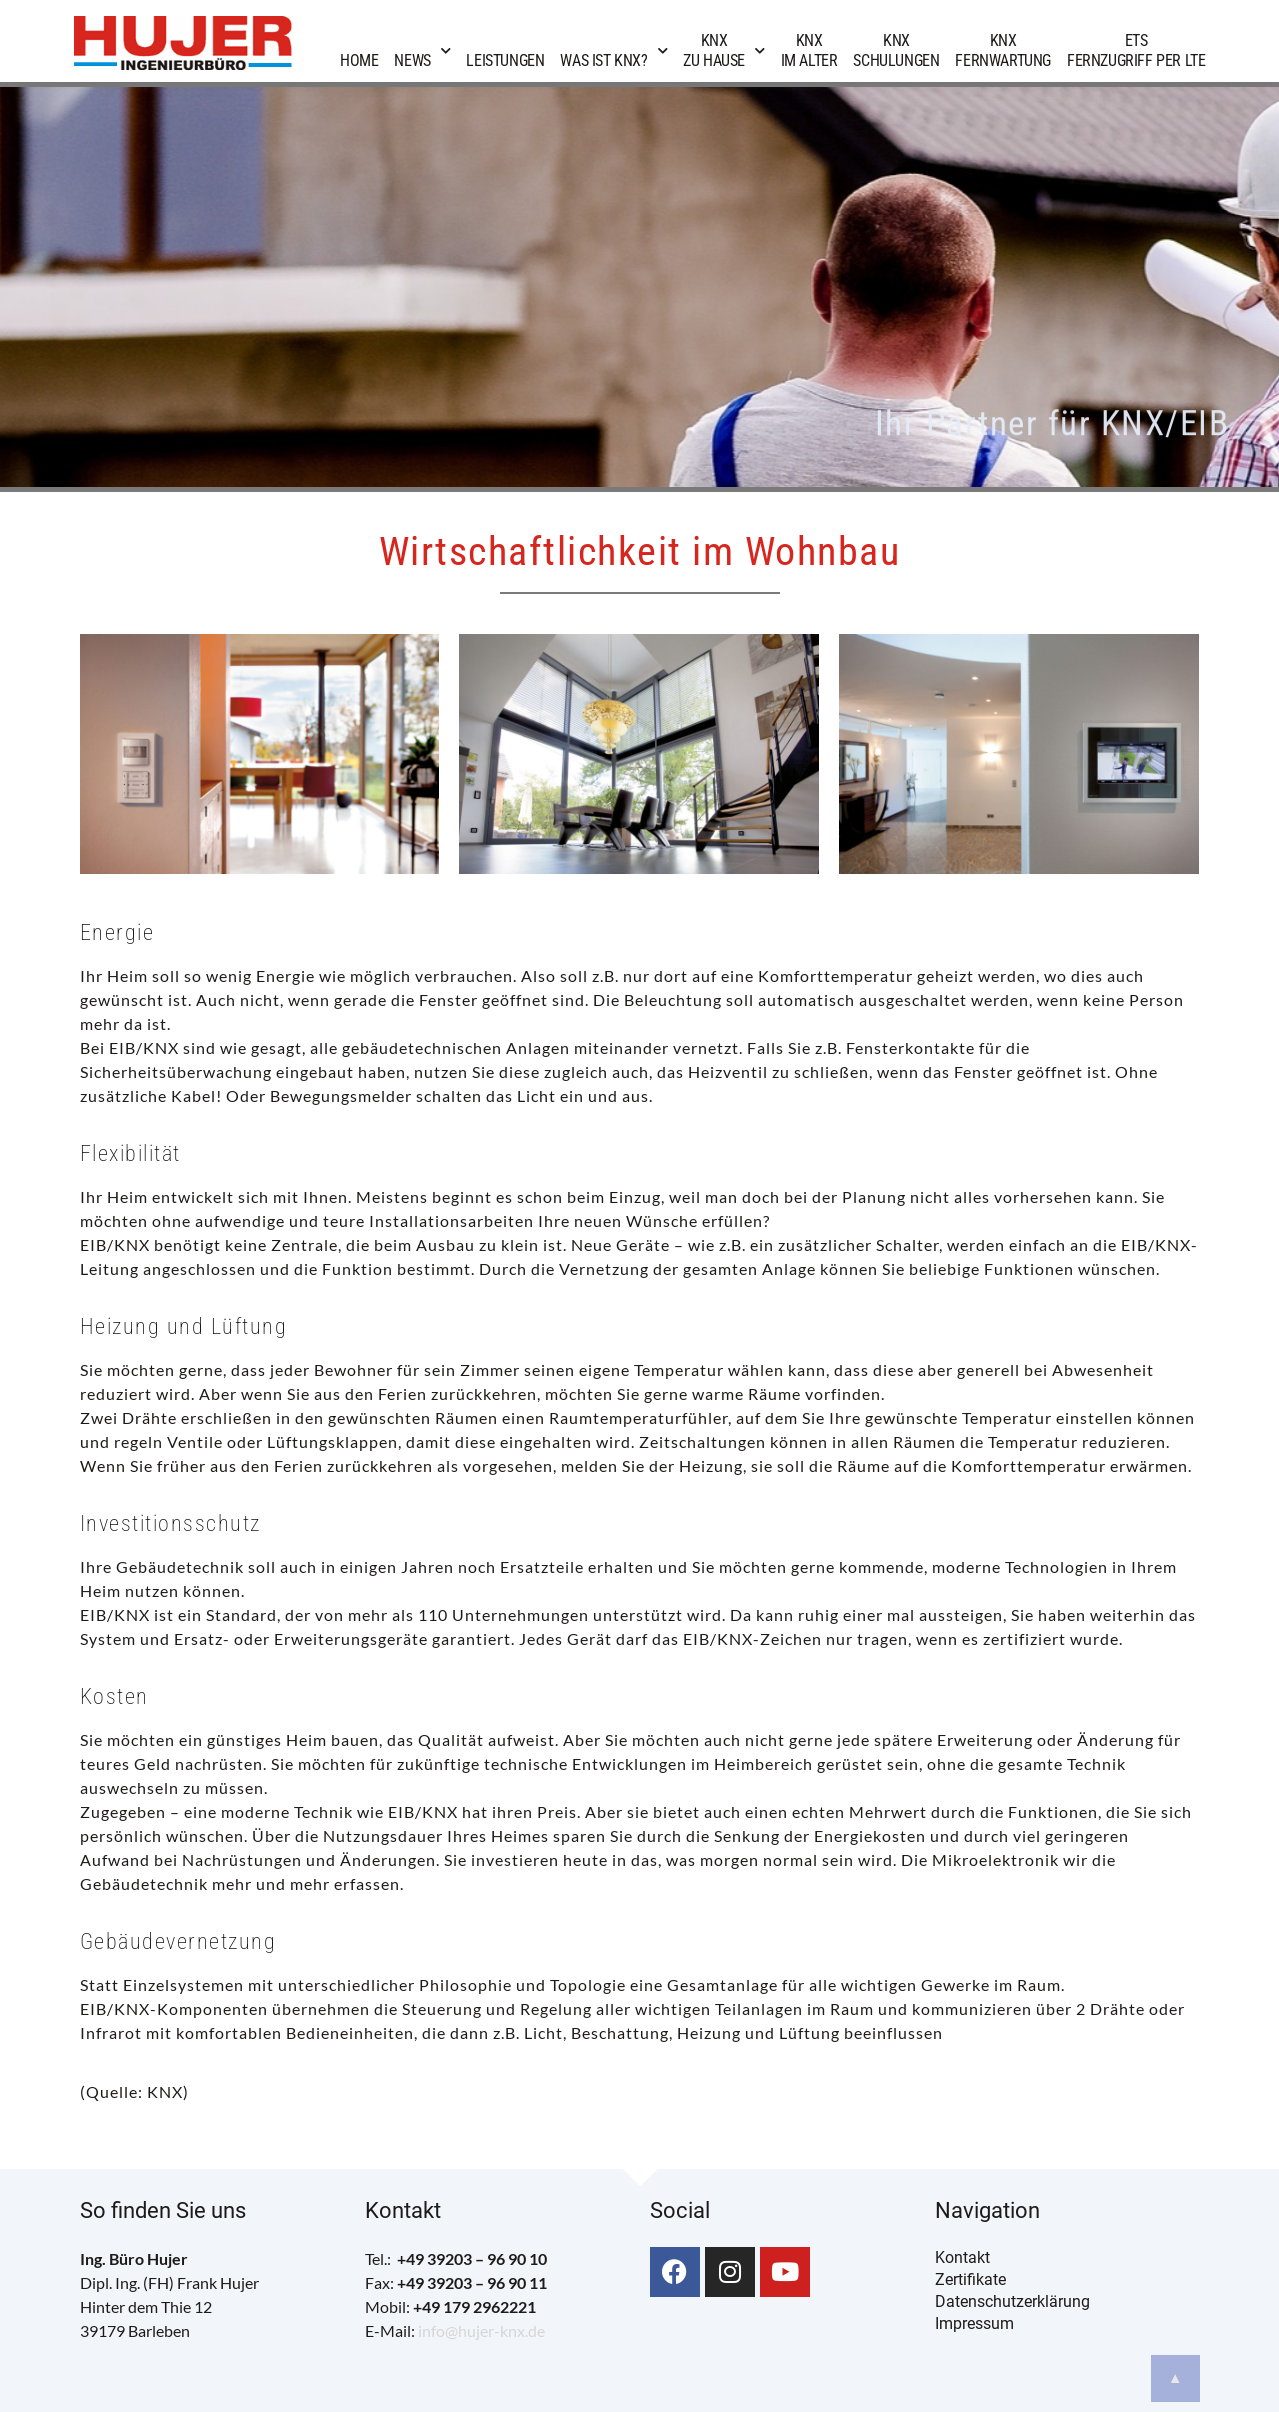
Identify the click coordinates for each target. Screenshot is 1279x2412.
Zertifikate (970, 2279)
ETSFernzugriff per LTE (1136, 50)
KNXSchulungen (896, 50)
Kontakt (962, 2257)
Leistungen (505, 50)
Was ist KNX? (613, 50)
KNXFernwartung (1003, 50)
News (422, 50)
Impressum (974, 2323)
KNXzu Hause (723, 50)
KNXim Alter (809, 50)
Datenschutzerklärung (1012, 2301)
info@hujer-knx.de (481, 2330)
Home (359, 50)
